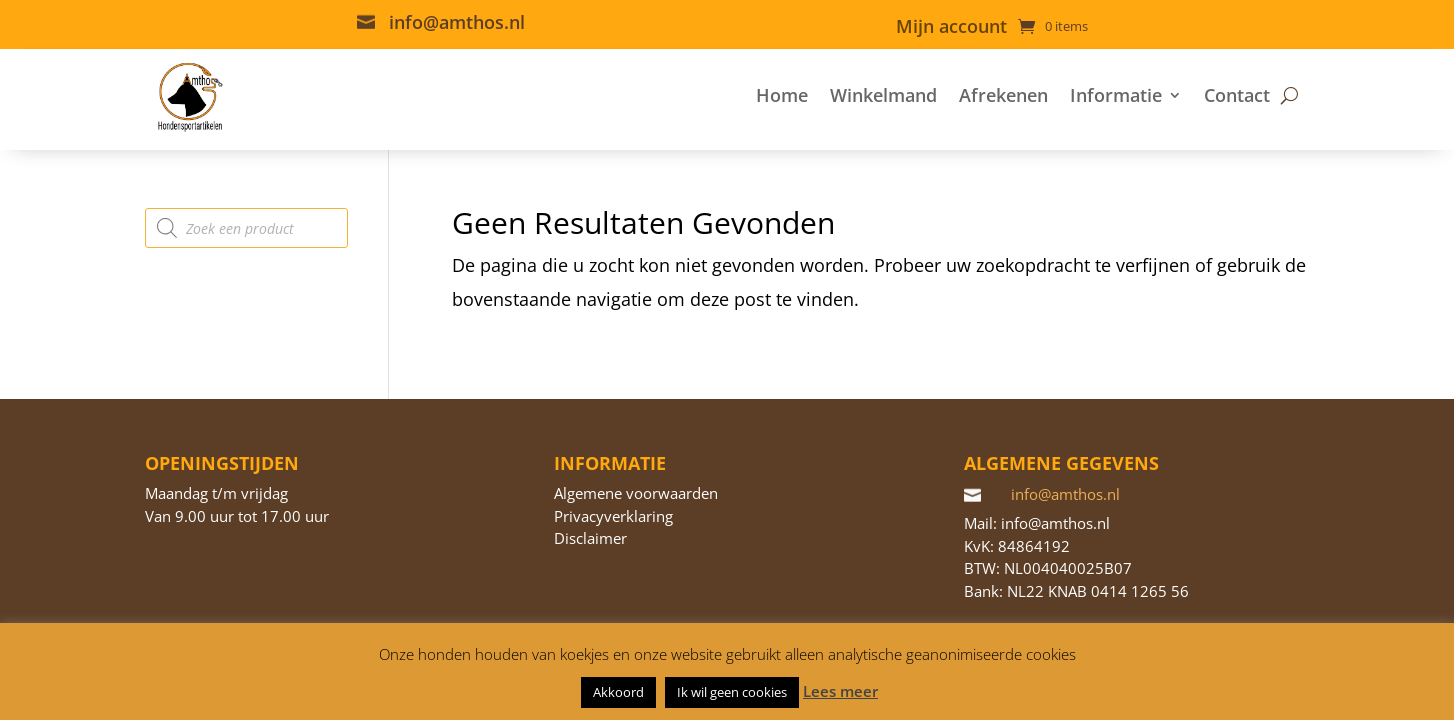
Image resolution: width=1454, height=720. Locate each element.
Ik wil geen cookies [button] (732, 692)
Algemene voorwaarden (636, 493)
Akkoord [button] (618, 692)
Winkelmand (883, 95)
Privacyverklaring (613, 516)
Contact (1237, 95)
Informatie (1116, 95)
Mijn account (951, 28)
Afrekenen (1003, 95)
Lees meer (840, 691)
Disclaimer (590, 538)
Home (782, 95)
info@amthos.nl (457, 22)
